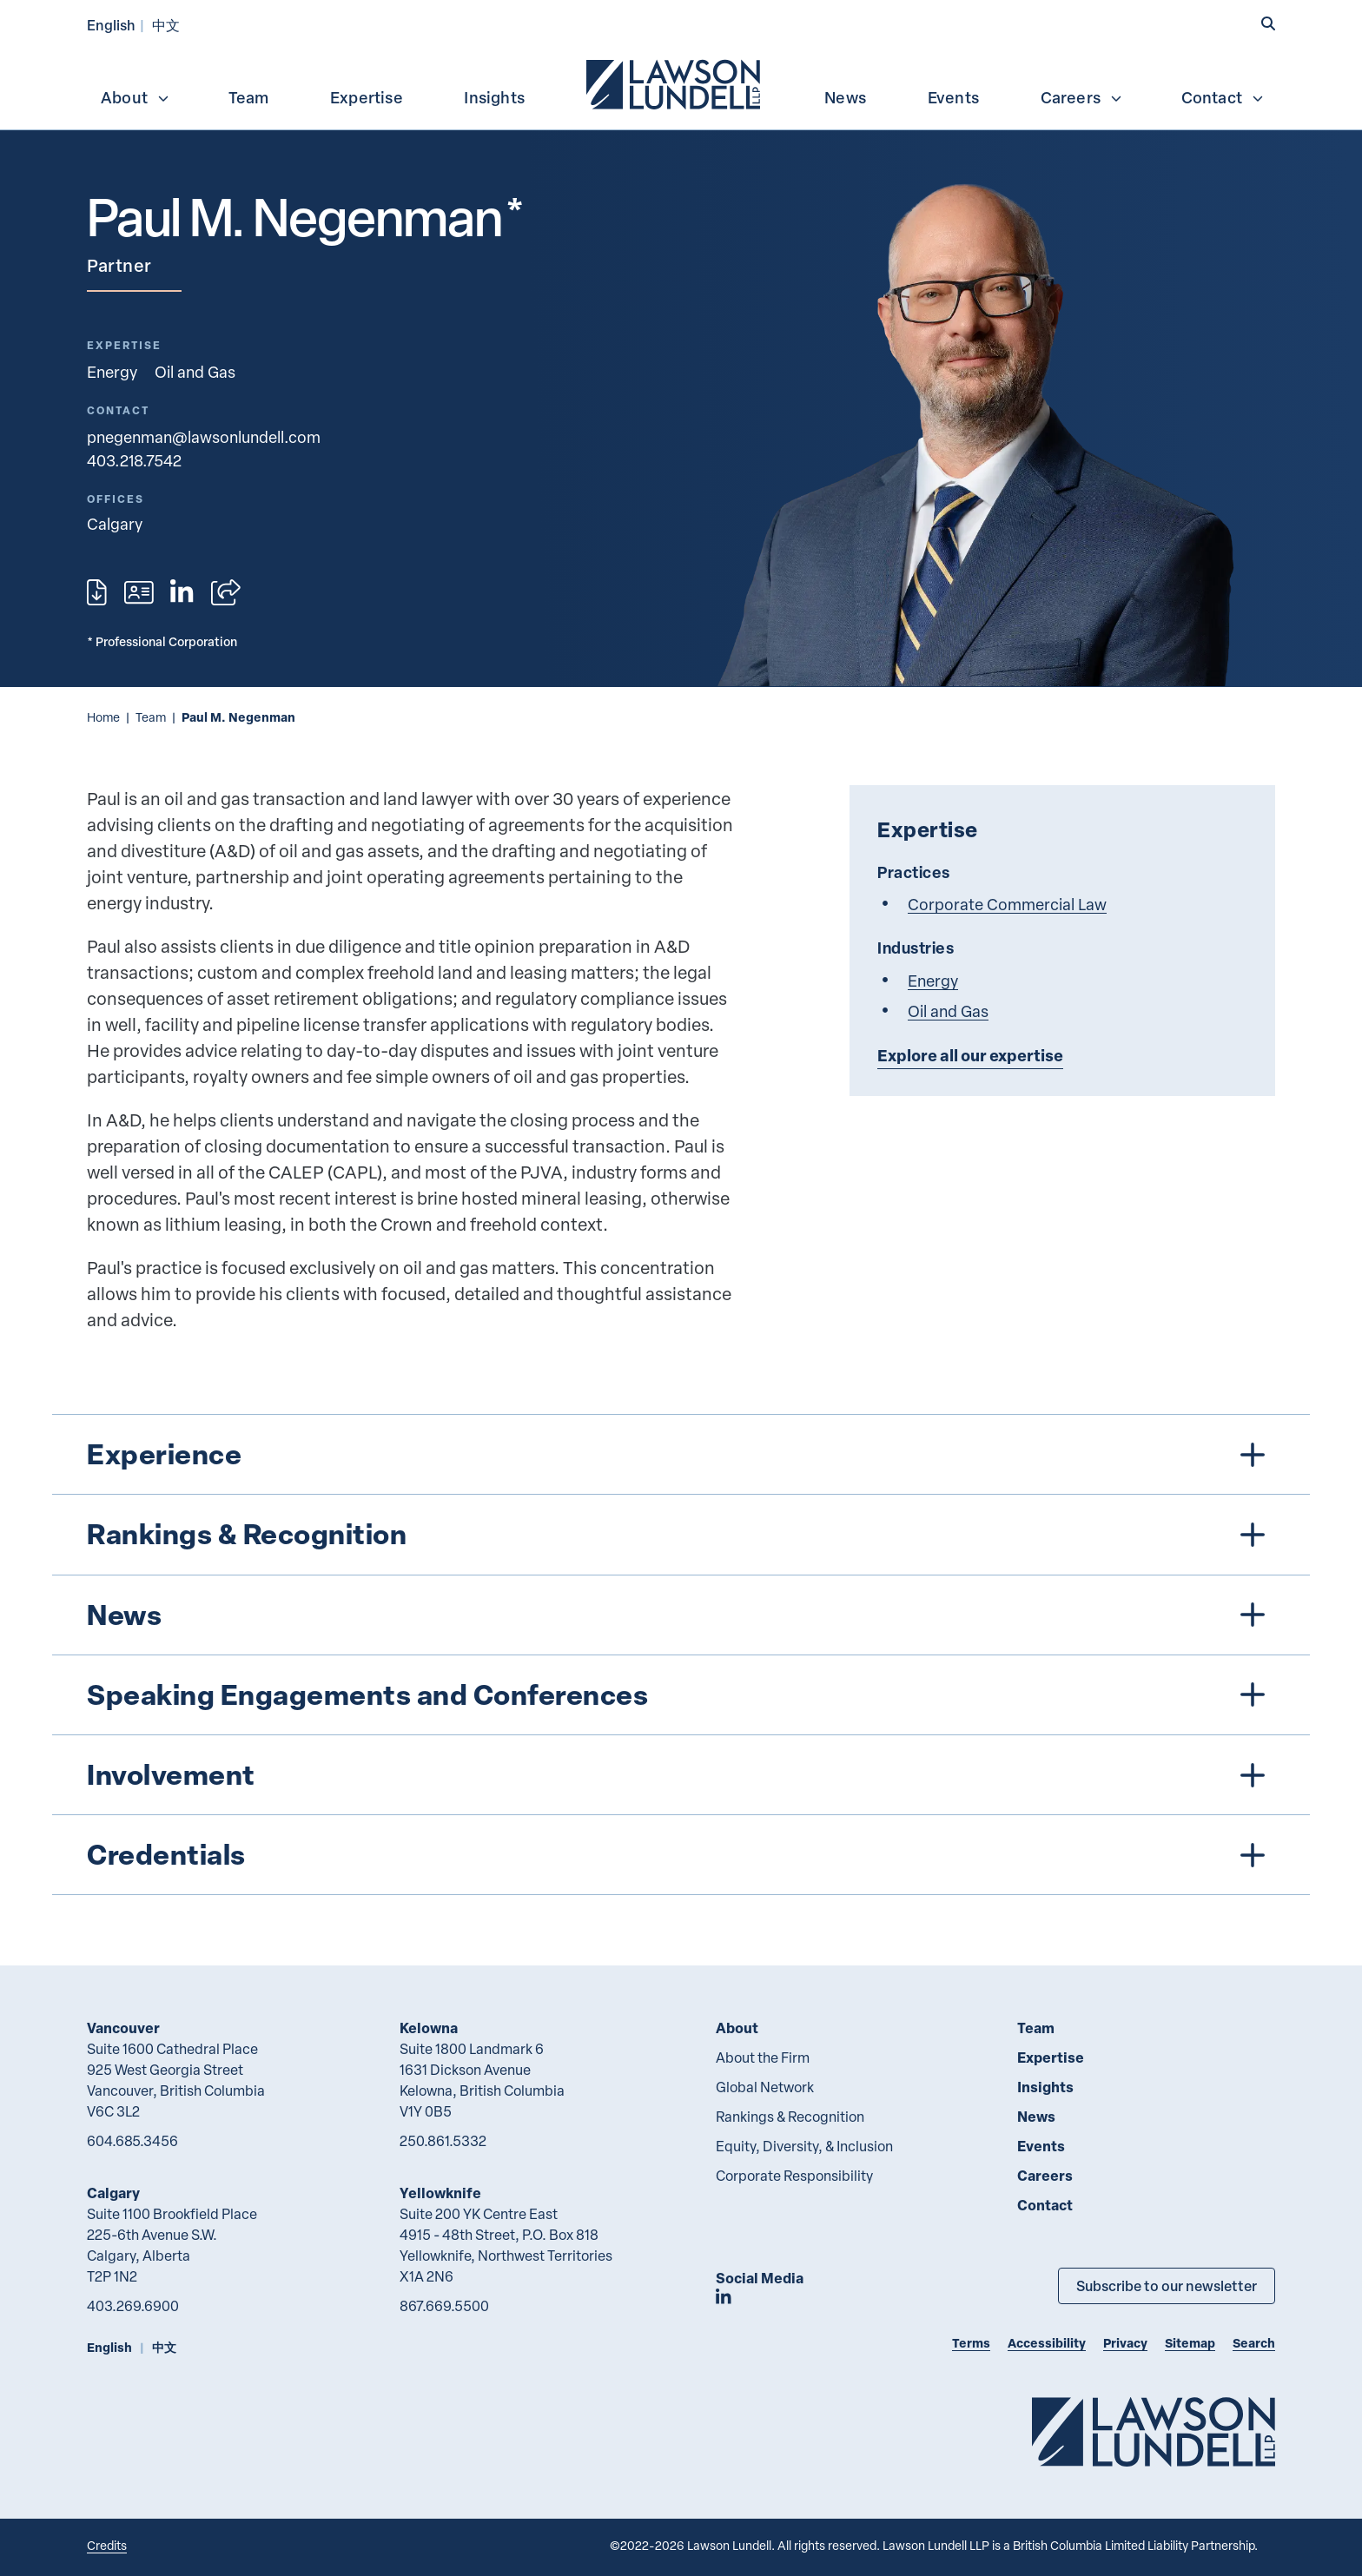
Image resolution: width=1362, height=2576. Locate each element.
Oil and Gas (195, 371)
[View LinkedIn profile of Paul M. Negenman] (181, 592)
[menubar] (681, 82)
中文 (166, 25)
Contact (1223, 97)
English (111, 25)
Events (953, 97)
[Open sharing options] (226, 592)
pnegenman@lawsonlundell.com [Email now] (204, 436)
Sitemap (1190, 2343)
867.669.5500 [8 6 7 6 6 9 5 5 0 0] (444, 2305)
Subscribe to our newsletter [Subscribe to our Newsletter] (1166, 2285)
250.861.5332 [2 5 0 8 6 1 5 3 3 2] (443, 2140)
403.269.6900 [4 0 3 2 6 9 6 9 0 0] (133, 2305)
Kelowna (429, 2028)
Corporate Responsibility (794, 2175)
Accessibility (1047, 2343)
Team (248, 97)
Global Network (765, 2087)
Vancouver (123, 2028)
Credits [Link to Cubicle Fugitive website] (107, 2545)
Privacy (1125, 2343)
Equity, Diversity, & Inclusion (804, 2146)
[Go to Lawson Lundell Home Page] (1153, 2431)
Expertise (366, 97)
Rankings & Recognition (790, 2116)
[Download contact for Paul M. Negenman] (139, 592)
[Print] (97, 592)
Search (1254, 2343)
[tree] (681, 1654)
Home (103, 717)
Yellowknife (440, 2193)
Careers (1082, 97)
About (135, 97)
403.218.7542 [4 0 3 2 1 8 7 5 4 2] (134, 460)
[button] (1268, 23)
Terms (971, 2343)
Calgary (113, 2193)
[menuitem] (674, 82)
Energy (112, 371)
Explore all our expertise (970, 1055)
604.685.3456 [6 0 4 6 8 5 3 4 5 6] (132, 2140)
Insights (494, 97)
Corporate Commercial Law (1007, 904)
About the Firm (763, 2057)
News (845, 97)
